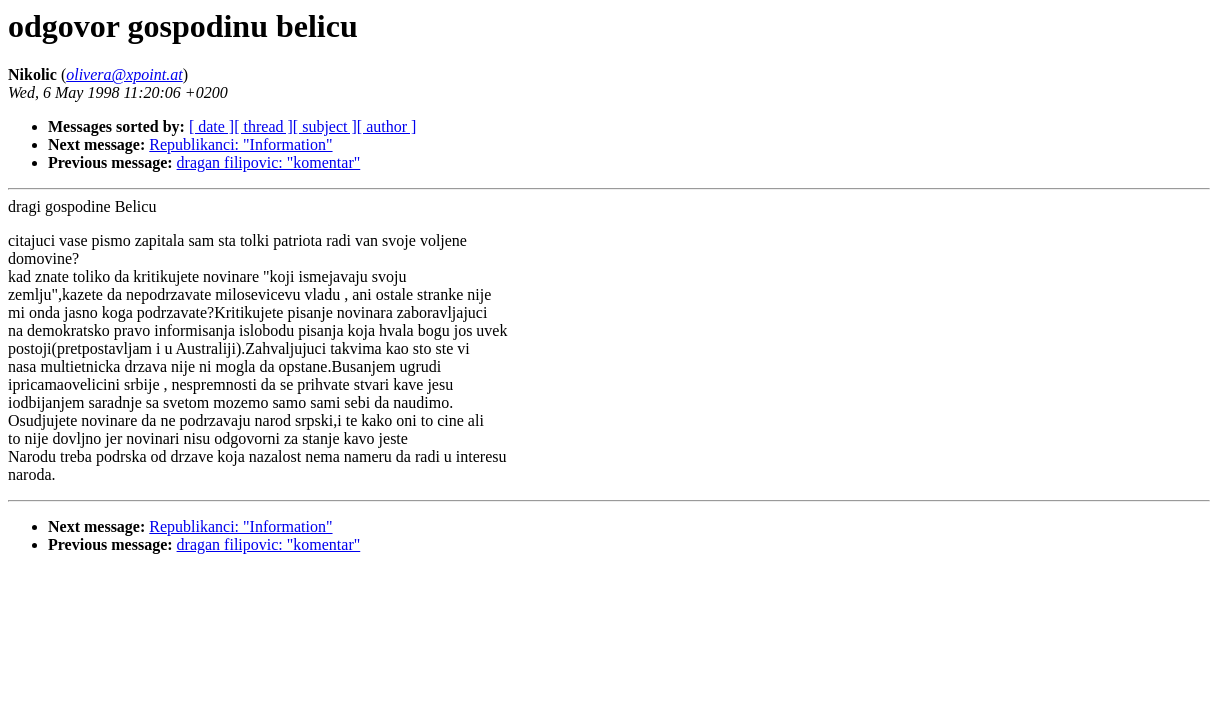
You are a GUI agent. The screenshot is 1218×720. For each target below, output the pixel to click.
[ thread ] (263, 126)
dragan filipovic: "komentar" (269, 162)
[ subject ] (325, 126)
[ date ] (211, 126)
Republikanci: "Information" (240, 144)
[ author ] (387, 126)
